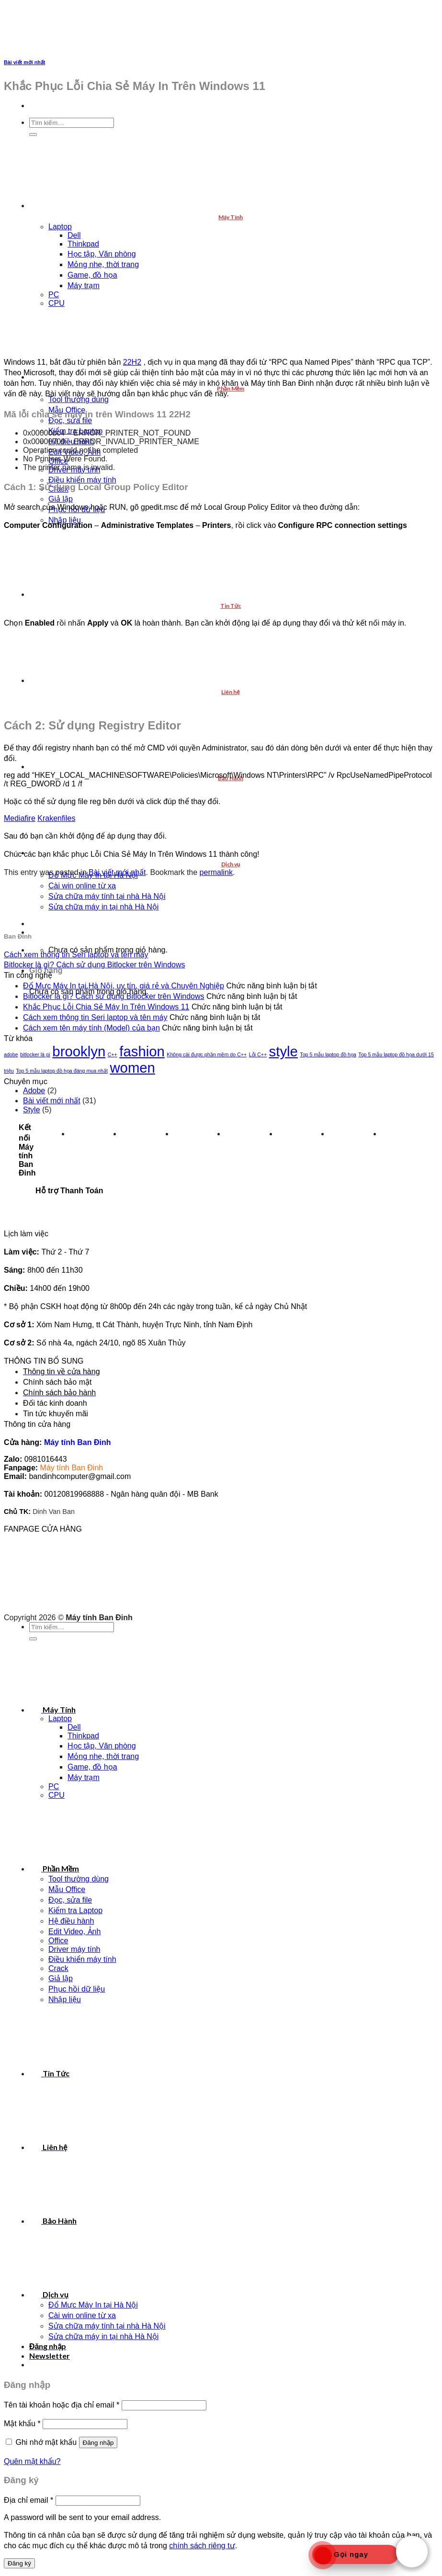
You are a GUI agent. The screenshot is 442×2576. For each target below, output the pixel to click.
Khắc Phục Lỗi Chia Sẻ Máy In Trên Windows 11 (106, 1007)
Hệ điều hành (71, 1921)
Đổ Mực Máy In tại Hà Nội (93, 2305)
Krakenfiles (56, 818)
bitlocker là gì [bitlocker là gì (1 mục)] (35, 1054)
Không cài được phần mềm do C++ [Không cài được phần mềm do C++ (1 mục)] (207, 1054)
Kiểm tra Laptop (75, 1910)
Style (31, 1110)
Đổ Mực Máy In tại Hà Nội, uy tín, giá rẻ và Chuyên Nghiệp (123, 986)
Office (58, 1941)
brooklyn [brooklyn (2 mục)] (78, 1051)
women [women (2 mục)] (132, 1067)
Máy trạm (84, 1777)
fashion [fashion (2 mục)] (142, 1051)
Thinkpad (83, 1736)
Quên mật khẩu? (32, 2461)
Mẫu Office (66, 1889)
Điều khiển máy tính (82, 480)
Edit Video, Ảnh (74, 1931)
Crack (58, 1968)
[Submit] (33, 1638)
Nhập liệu (64, 1999)
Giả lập (60, 499)
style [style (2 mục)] (283, 1051)
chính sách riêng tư (202, 2546)
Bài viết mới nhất (24, 62)
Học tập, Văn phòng (102, 1746)
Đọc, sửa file (70, 420)
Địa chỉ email (28, 2500)
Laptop (60, 1718)
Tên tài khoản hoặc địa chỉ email (61, 2405)
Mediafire (19, 818)
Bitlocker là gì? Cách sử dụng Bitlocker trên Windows (94, 965)
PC (53, 1786)
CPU (56, 1795)
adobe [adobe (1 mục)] (11, 1054)
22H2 (132, 362)
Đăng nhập (98, 2442)
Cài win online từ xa (82, 886)
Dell (74, 1727)
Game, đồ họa (92, 1767)
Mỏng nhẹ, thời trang (103, 1756)
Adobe (34, 1090)
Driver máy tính (74, 1949)
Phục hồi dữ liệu (76, 1989)
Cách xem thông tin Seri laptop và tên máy (76, 955)
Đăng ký (19, 2563)
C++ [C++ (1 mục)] (112, 1054)
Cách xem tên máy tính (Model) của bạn (91, 1028)
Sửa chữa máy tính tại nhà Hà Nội (107, 896)
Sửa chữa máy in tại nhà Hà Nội (103, 907)
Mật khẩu (22, 2423)
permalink (216, 872)
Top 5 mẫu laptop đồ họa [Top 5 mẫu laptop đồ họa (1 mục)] (328, 1054)
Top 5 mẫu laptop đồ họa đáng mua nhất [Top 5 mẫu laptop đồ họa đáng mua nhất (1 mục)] (62, 1071)
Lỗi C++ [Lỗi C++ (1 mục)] (258, 1054)
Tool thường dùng (78, 399)
